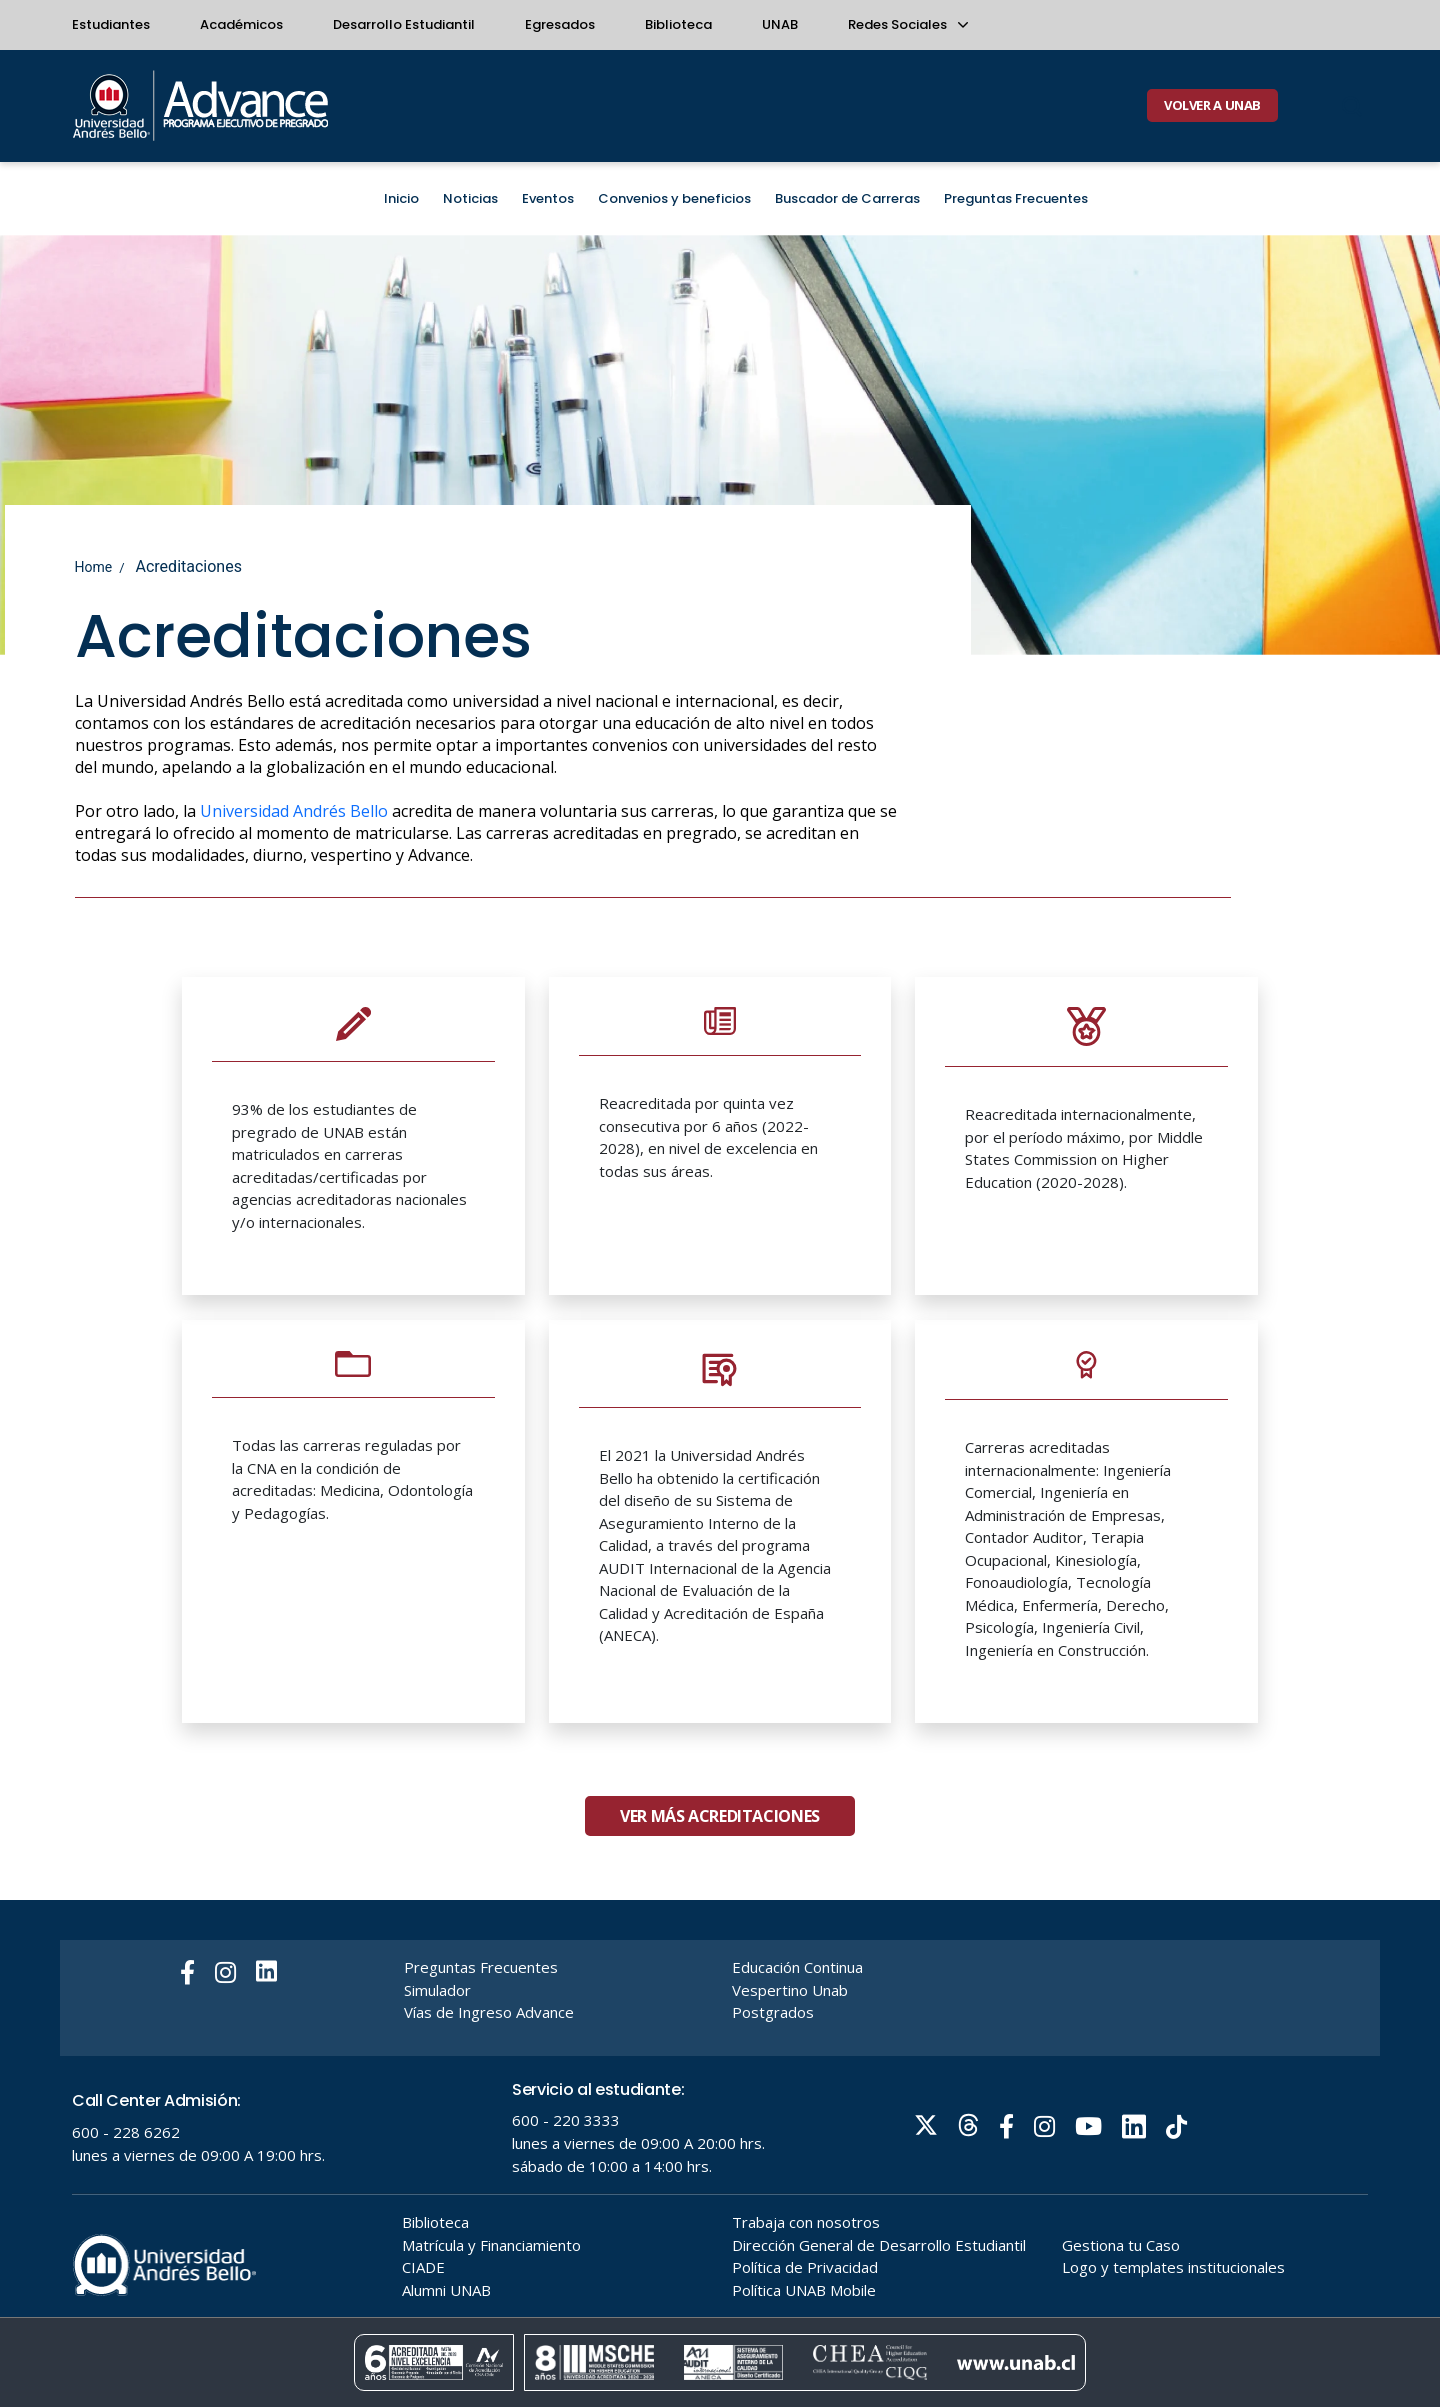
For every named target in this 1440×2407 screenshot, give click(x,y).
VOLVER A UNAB (1212, 105)
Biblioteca (678, 24)
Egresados (560, 24)
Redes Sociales (907, 24)
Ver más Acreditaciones (720, 1894)
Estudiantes (111, 24)
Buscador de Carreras (847, 198)
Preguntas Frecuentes (1016, 198)
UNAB (780, 24)
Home (94, 567)
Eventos (548, 198)
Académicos (241, 24)
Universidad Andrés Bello (294, 811)
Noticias (470, 198)
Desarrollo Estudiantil (404, 24)
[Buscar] (1352, 106)
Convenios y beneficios (674, 198)
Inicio (401, 198)
